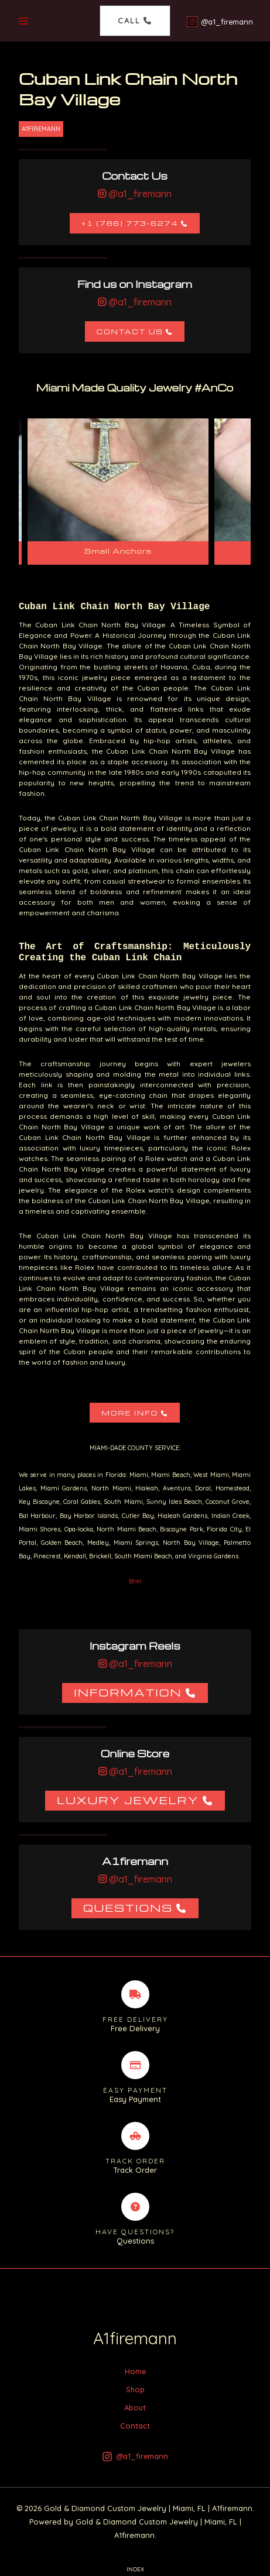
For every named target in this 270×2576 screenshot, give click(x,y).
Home (135, 2371)
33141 (135, 1581)
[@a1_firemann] (220, 21)
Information (128, 1692)
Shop (135, 2389)
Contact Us (130, 331)
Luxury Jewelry (128, 1799)
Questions (128, 1907)
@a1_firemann (139, 194)
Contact (135, 2425)
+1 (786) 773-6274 (129, 223)
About (135, 2407)
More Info (129, 1413)
